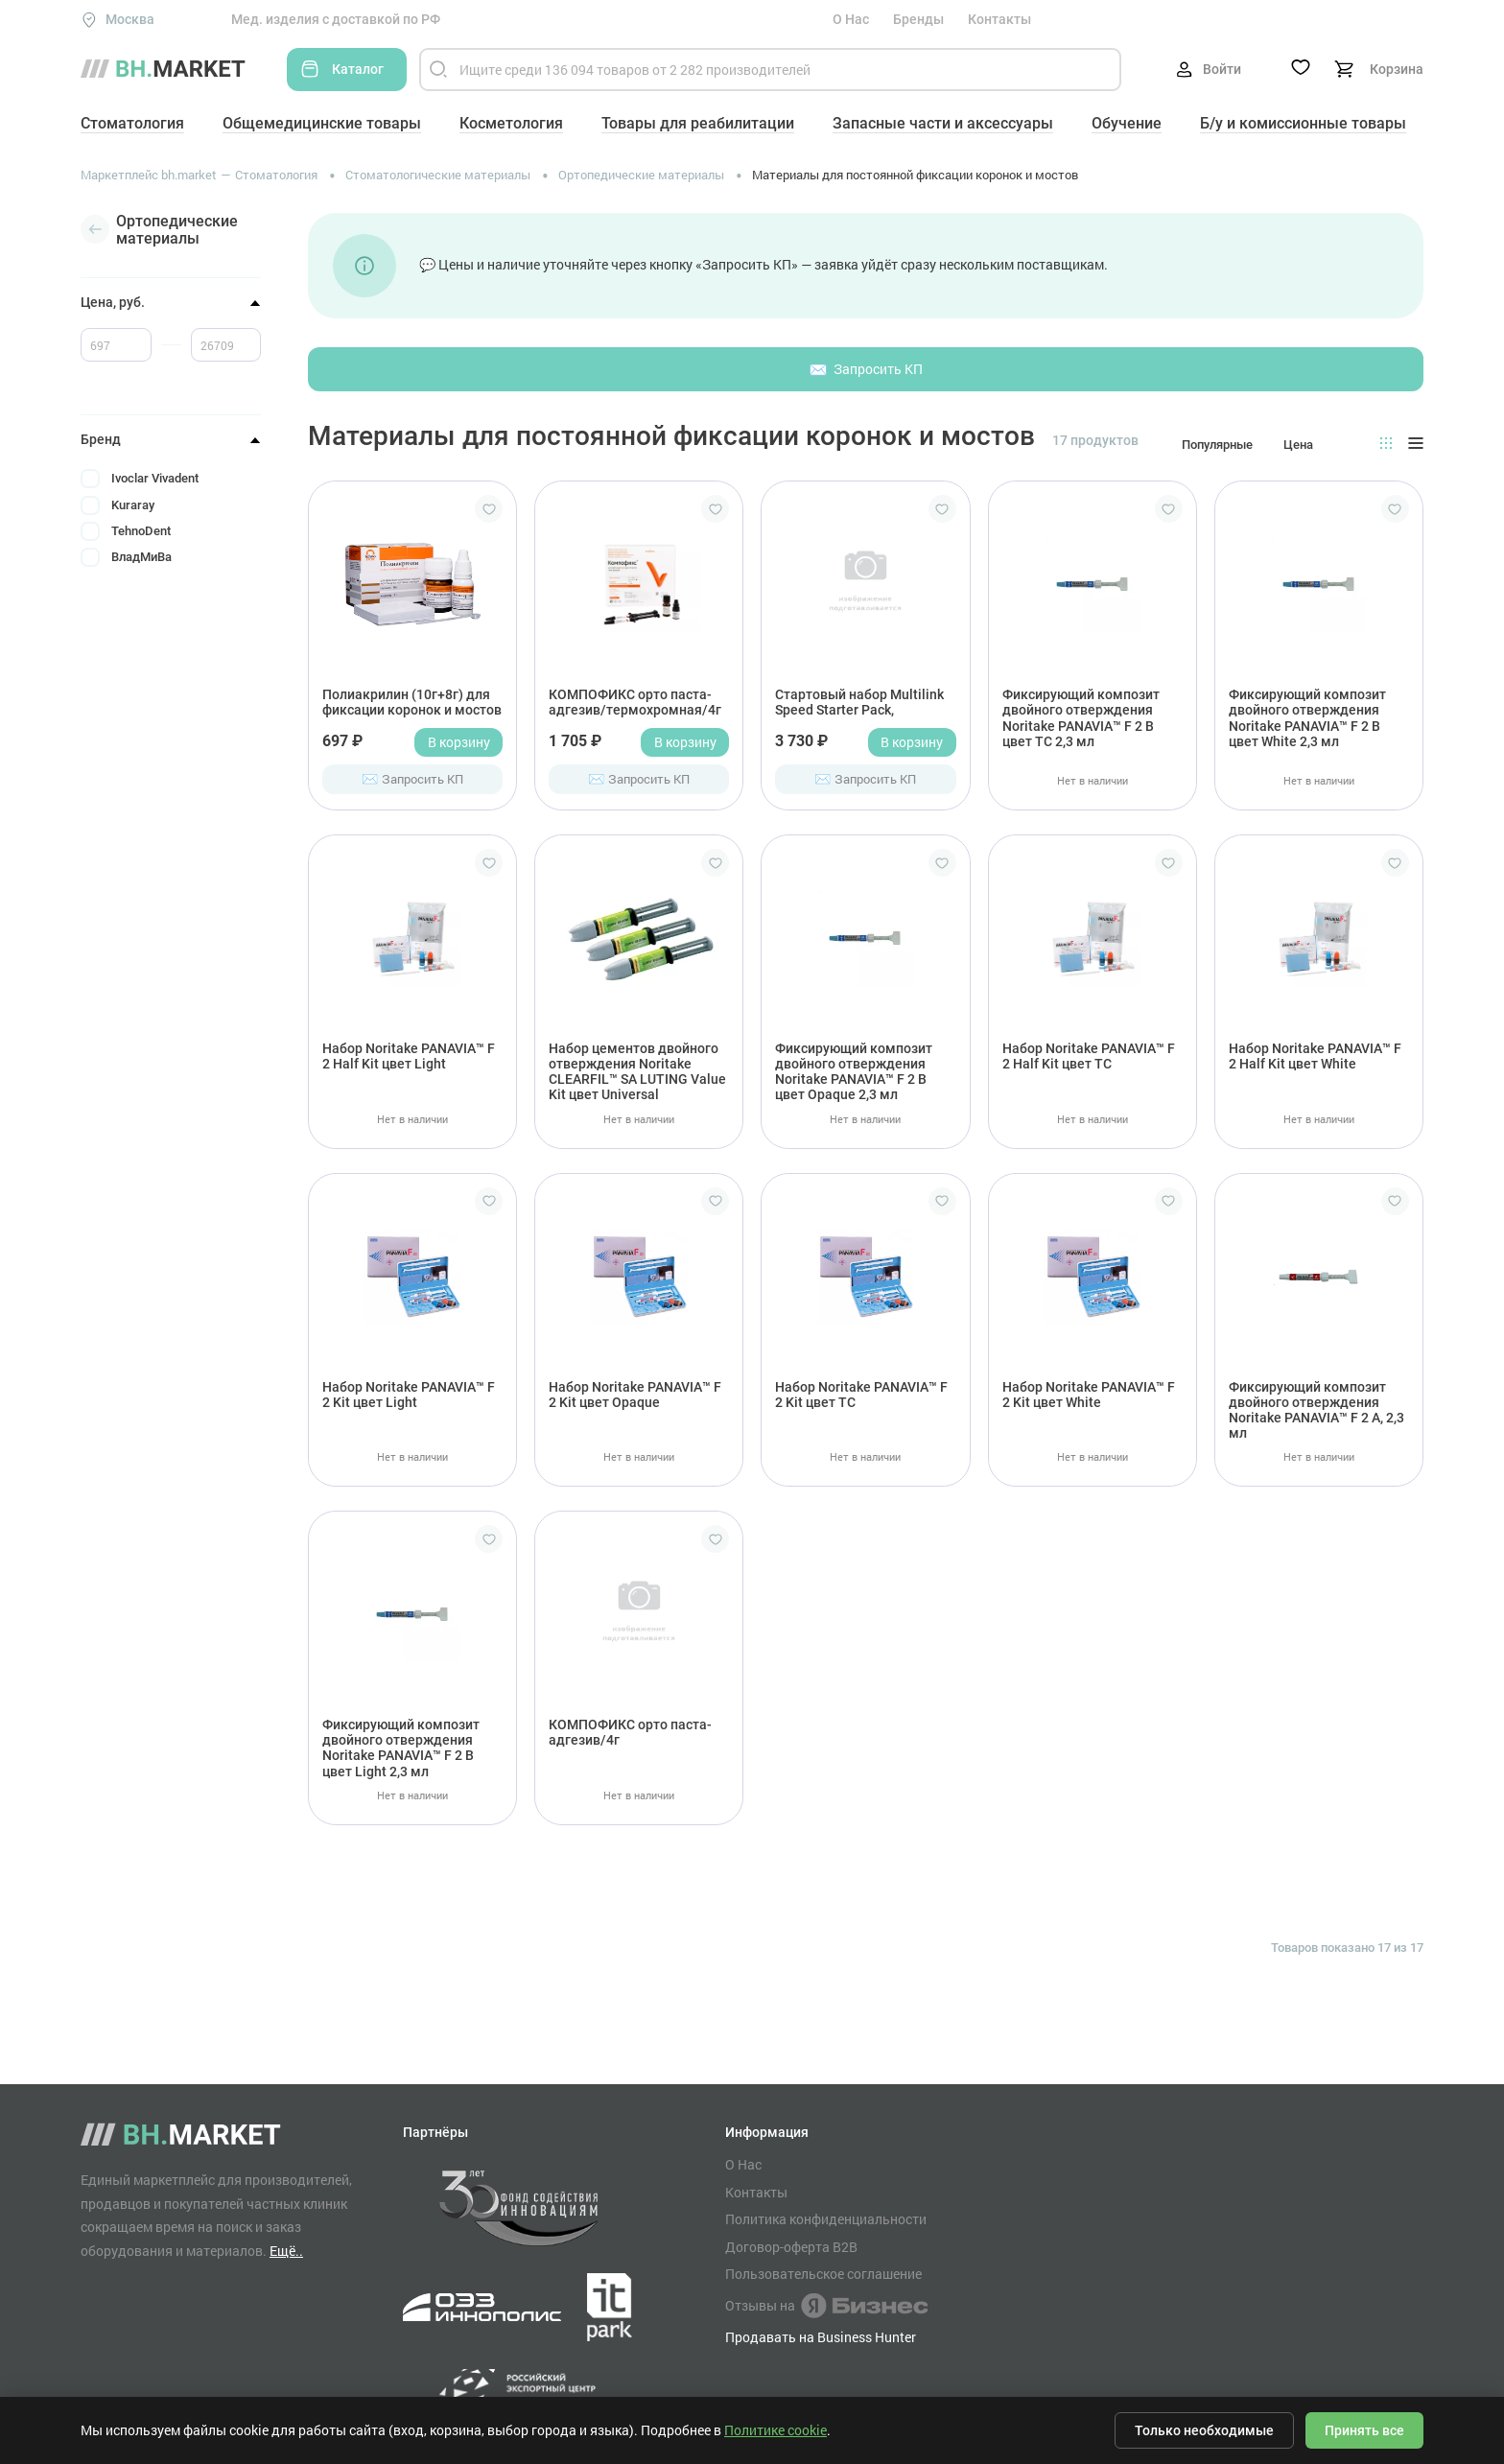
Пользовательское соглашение (823, 2274)
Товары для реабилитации (697, 123)
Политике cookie (775, 2430)
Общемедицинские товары (322, 123)
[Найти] (438, 69)
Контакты (999, 19)
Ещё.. (286, 2250)
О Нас (851, 19)
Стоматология (132, 123)
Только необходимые (1204, 2430)
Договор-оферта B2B (791, 2247)
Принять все (1364, 2430)
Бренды (918, 19)
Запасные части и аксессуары (943, 123)
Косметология (511, 123)
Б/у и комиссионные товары (1303, 123)
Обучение (1127, 123)
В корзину (459, 742)
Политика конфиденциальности (826, 2219)
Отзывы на (826, 2305)
